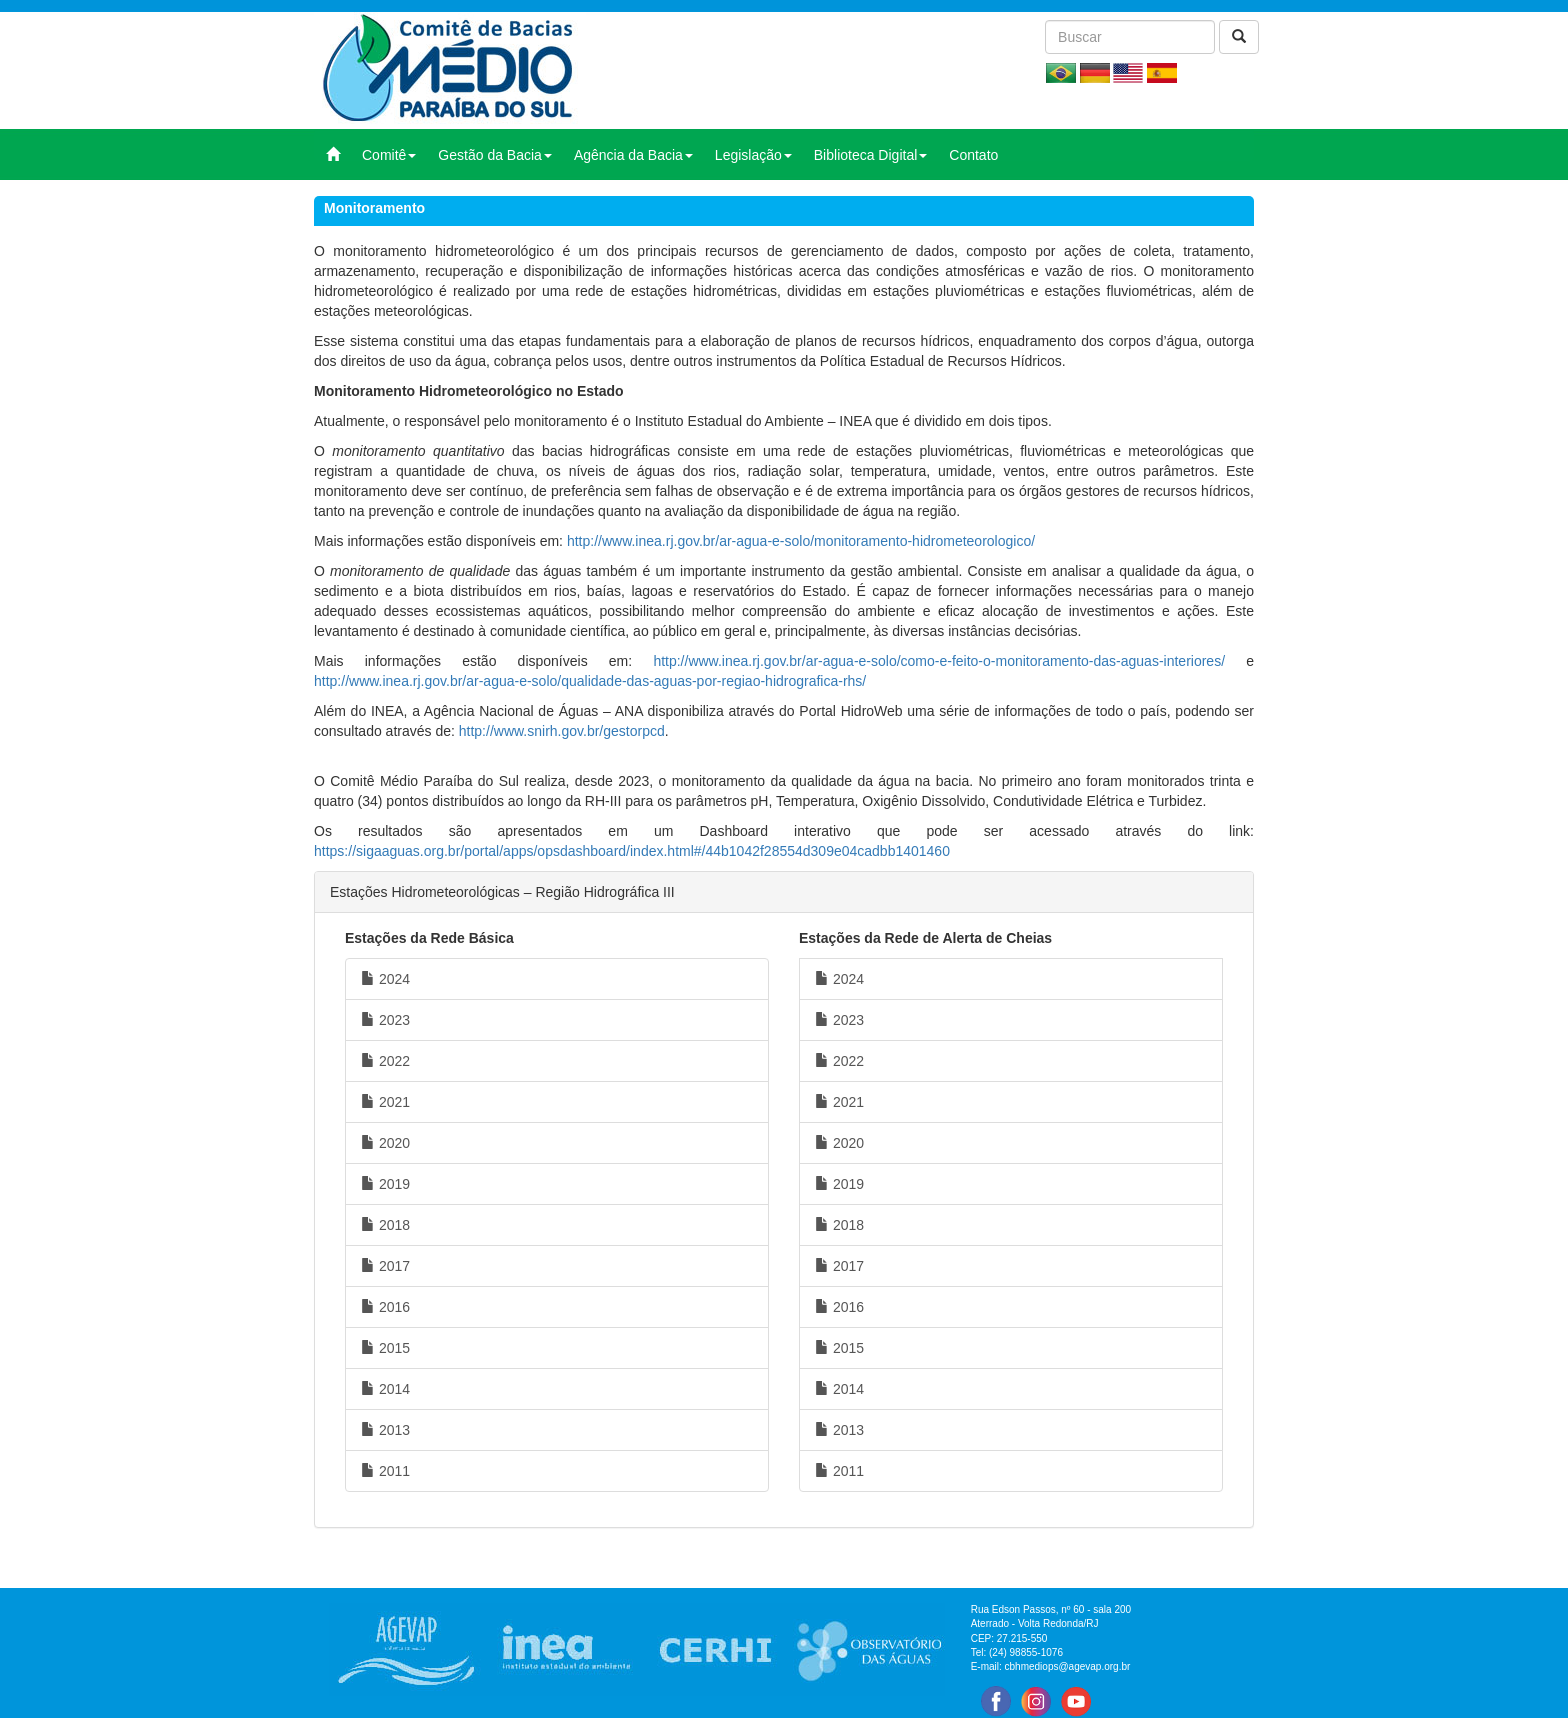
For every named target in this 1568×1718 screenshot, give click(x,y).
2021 (385, 1102)
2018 (385, 1225)
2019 (385, 1184)
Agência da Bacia (633, 155)
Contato (973, 155)
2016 (385, 1307)
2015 (385, 1348)
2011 (385, 1471)
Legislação (753, 155)
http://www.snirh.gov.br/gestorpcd (562, 731)
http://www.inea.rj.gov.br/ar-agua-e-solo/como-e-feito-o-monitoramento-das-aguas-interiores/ (939, 661)
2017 (385, 1266)
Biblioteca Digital (871, 155)
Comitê (389, 155)
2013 (385, 1430)
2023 (385, 1020)
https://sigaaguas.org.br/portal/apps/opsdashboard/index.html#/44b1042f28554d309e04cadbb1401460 (632, 851)
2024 (385, 979)
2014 (385, 1389)
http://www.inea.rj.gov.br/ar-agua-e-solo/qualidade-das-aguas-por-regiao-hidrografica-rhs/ (590, 681)
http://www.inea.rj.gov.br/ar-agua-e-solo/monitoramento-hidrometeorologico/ (801, 541)
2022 (385, 1061)
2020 (385, 1143)
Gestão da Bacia (495, 155)
